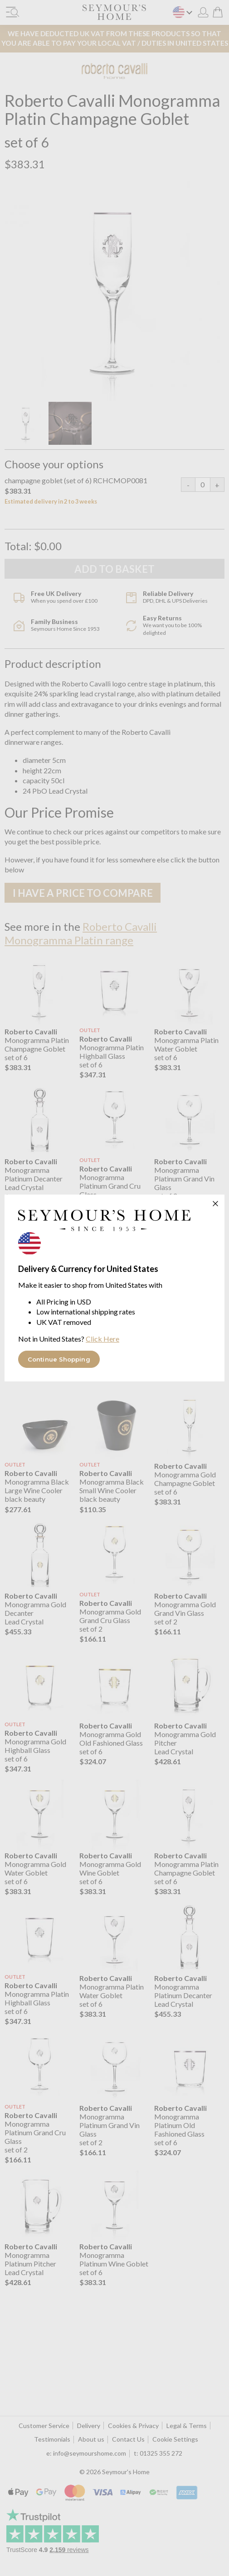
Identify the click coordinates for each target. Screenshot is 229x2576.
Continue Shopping (59, 1359)
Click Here (102, 1338)
